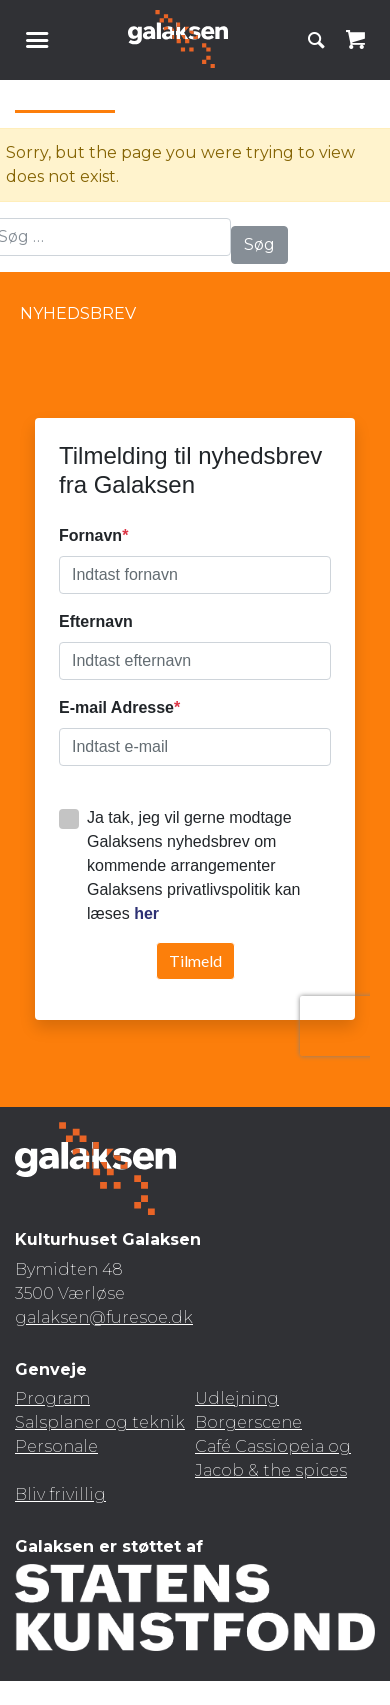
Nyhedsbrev (78, 313)
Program (52, 1398)
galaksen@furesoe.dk (104, 1317)
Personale (56, 1446)
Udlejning (237, 1398)
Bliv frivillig (60, 1494)
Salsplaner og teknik (100, 1422)
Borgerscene (248, 1422)
